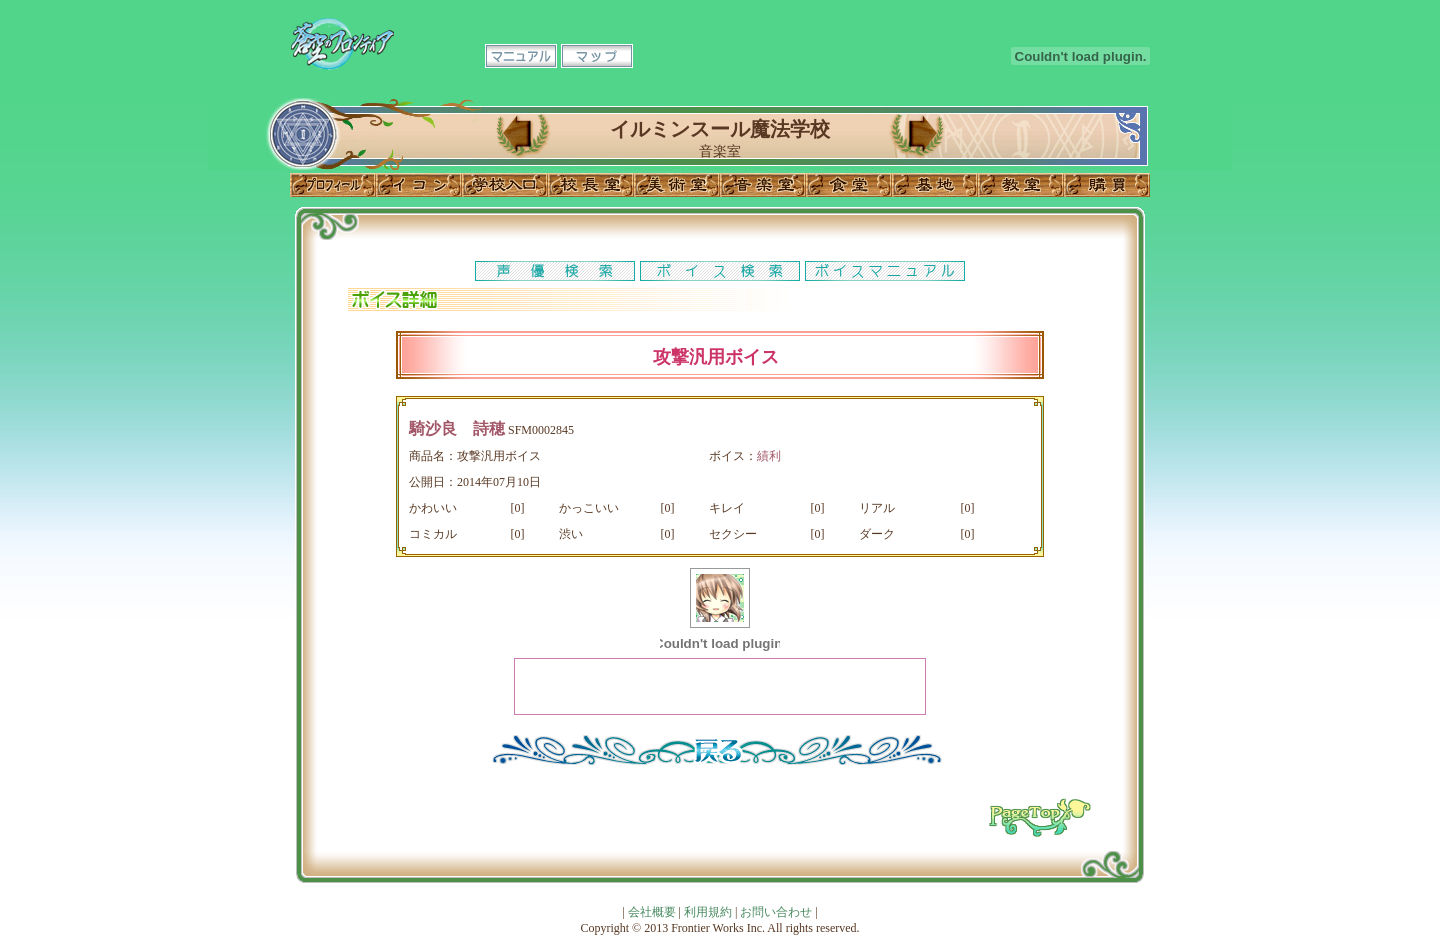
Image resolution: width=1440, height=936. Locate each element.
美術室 (677, 185)
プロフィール (333, 185)
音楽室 (763, 185)
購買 (1107, 185)
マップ (597, 56)
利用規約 (708, 912)
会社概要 (652, 912)
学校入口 (505, 185)
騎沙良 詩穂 (457, 428)
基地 (935, 185)
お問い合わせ (776, 912)
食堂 (849, 185)
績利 (769, 456)
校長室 (591, 185)
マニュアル (521, 56)
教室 (1021, 185)
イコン (419, 185)
